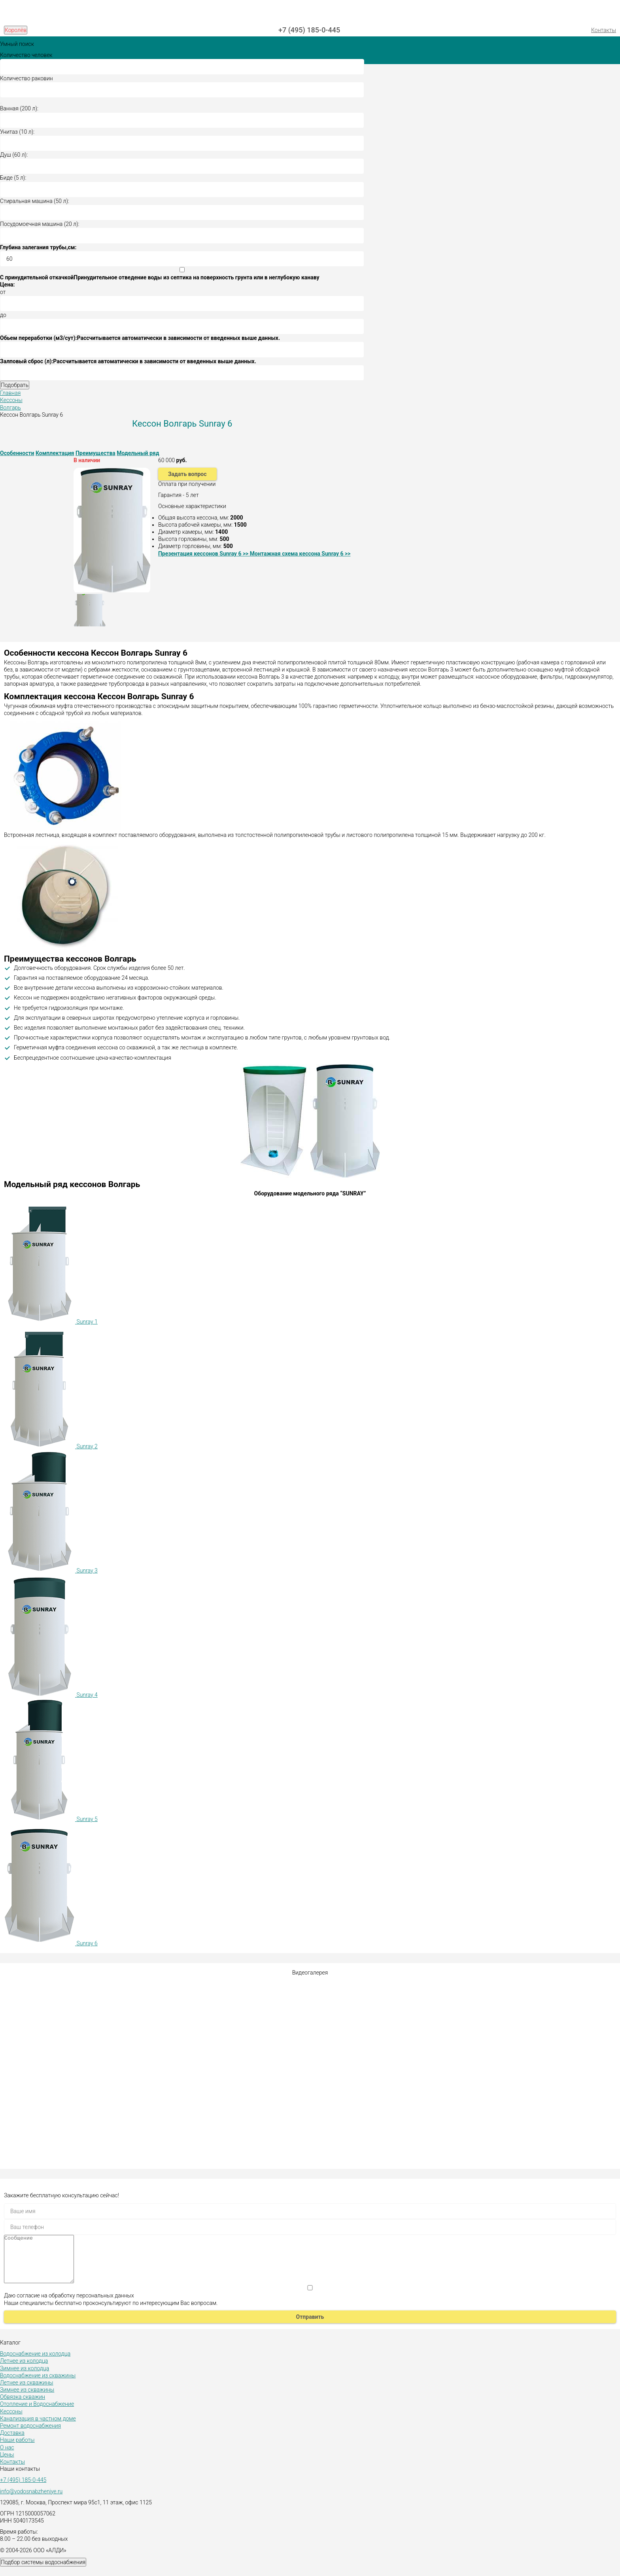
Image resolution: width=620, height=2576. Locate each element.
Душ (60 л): (14, 155)
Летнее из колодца (24, 2370)
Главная (10, 393)
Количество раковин (26, 78)
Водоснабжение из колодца (35, 2363)
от (3, 292)
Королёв (15, 30)
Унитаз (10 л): (17, 132)
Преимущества (95, 453)
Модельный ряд (138, 453)
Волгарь (10, 407)
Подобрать (14, 385)
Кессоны (11, 400)
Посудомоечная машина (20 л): (39, 224)
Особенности (17, 453)
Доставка (12, 2442)
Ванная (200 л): (19, 108)
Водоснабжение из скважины (38, 2385)
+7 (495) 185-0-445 (309, 30)
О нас (7, 2457)
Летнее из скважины (26, 2392)
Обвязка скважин (22, 2406)
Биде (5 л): (13, 178)
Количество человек (26, 55)
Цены (7, 2464)
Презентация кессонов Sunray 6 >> (204, 553)
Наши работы (17, 2449)
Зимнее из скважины (27, 2399)
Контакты (603, 30)
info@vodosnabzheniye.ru (31, 2501)
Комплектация (55, 453)
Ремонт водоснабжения (30, 2435)
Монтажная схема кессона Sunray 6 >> (300, 553)
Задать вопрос (187, 474)
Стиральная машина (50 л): (34, 201)
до (3, 315)
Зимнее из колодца (24, 2378)
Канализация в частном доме (38, 2428)
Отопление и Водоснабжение (37, 2413)
